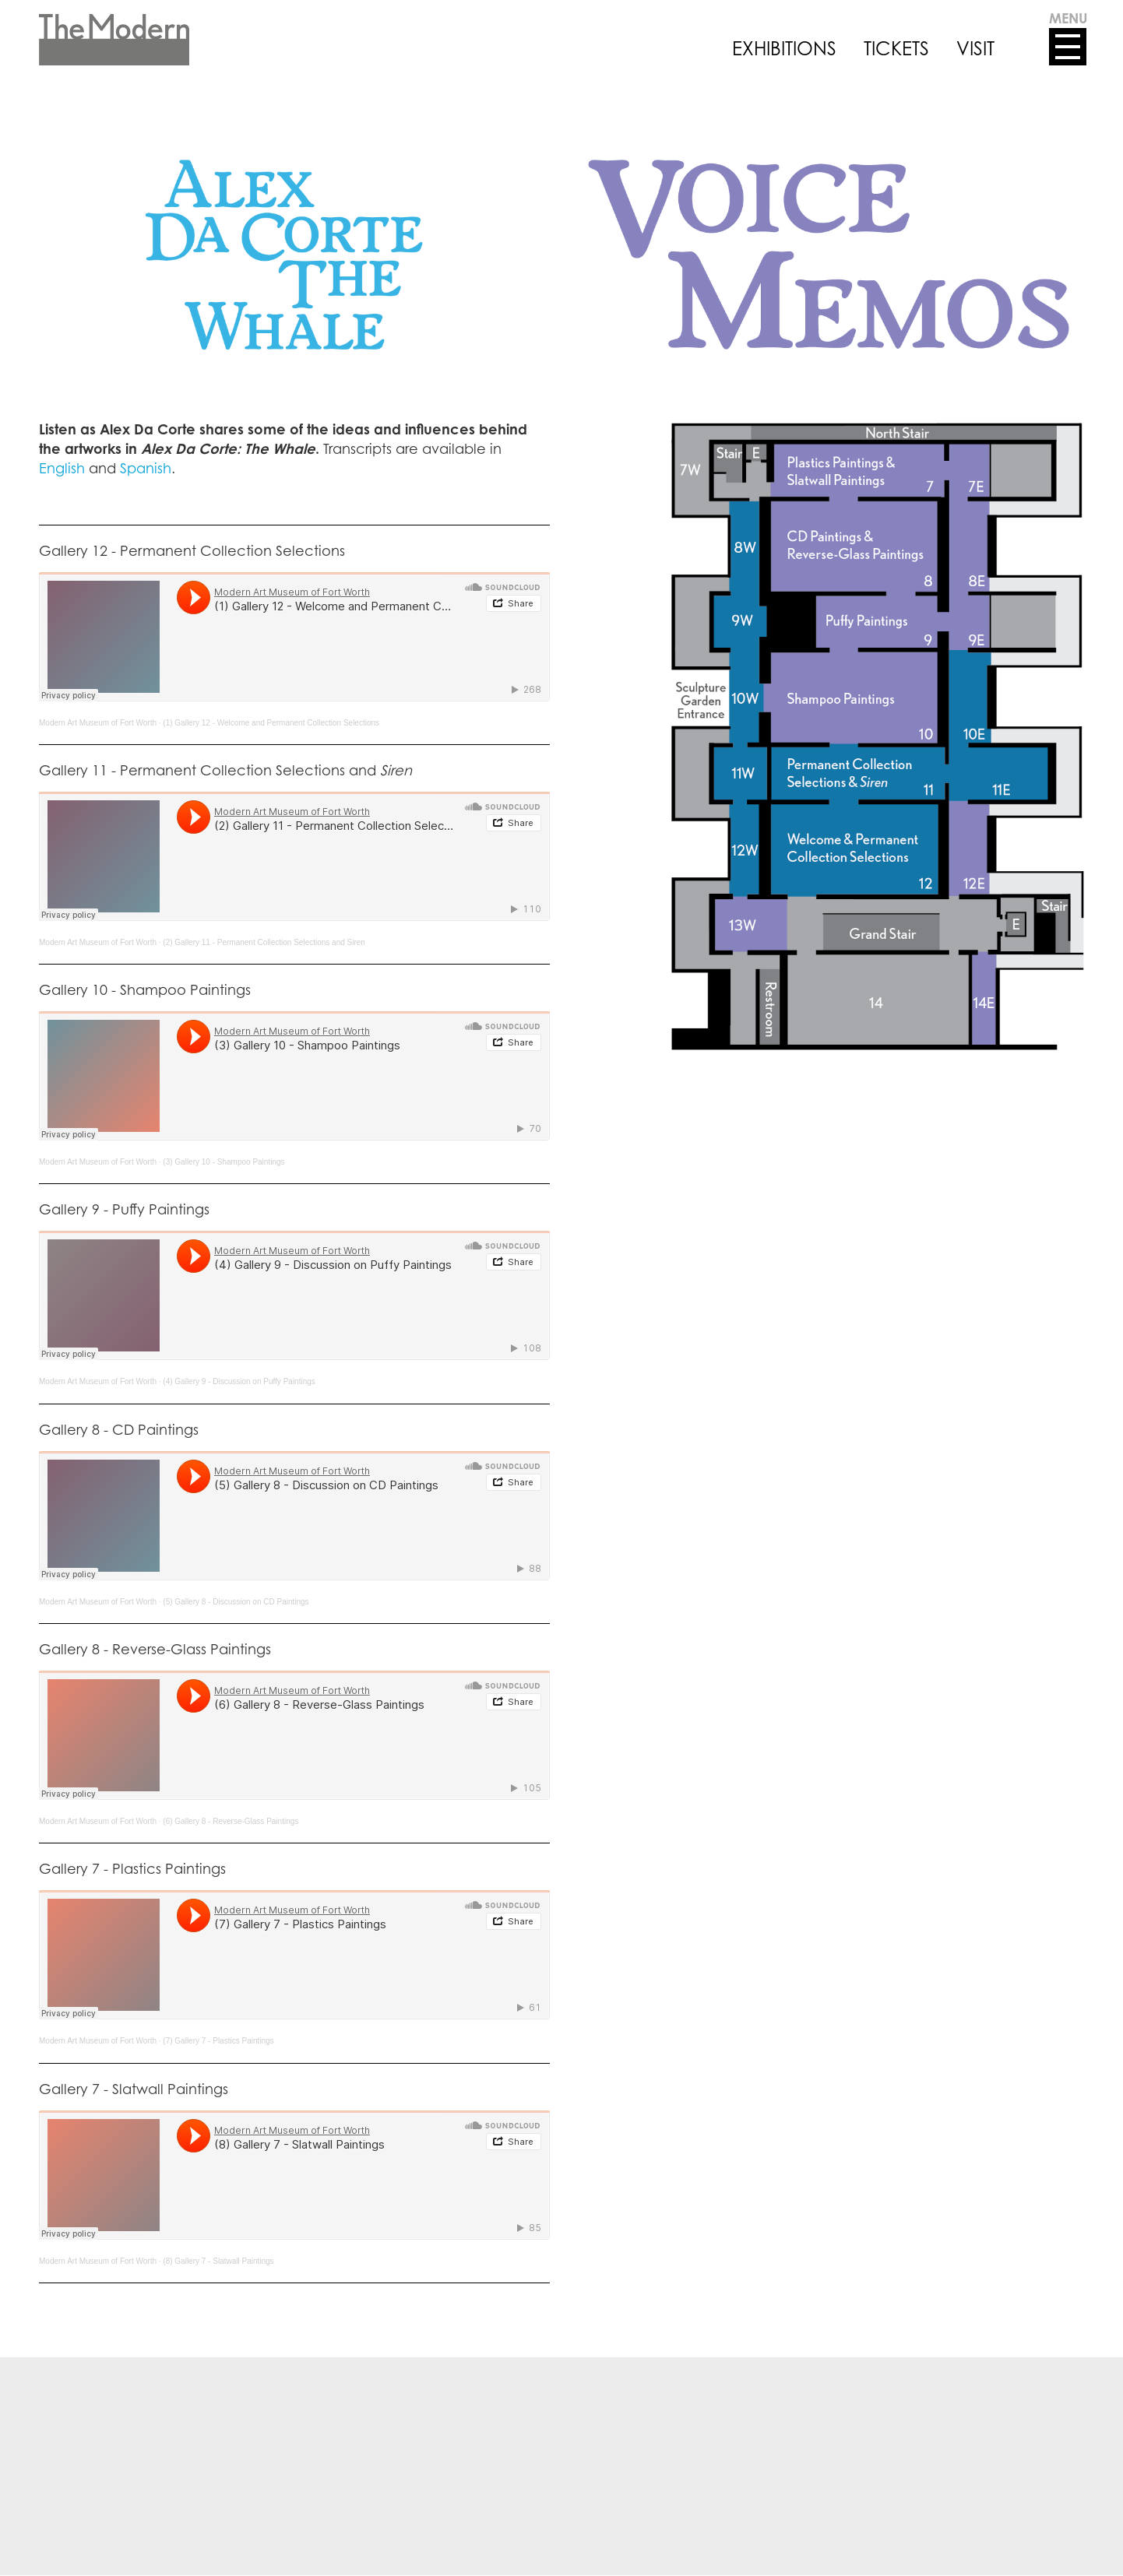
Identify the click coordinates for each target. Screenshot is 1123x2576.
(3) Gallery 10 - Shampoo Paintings (223, 1162)
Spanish (145, 467)
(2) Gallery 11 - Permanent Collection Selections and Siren (264, 942)
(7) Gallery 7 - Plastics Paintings (218, 2041)
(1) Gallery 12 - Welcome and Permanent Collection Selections (271, 723)
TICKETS (896, 48)
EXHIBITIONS (784, 48)
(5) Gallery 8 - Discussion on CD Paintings (235, 1601)
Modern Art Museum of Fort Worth (98, 723)
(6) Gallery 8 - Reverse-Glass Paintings (230, 1821)
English (62, 467)
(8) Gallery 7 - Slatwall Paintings (218, 2261)
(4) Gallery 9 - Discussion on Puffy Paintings (239, 1381)
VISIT (975, 48)
